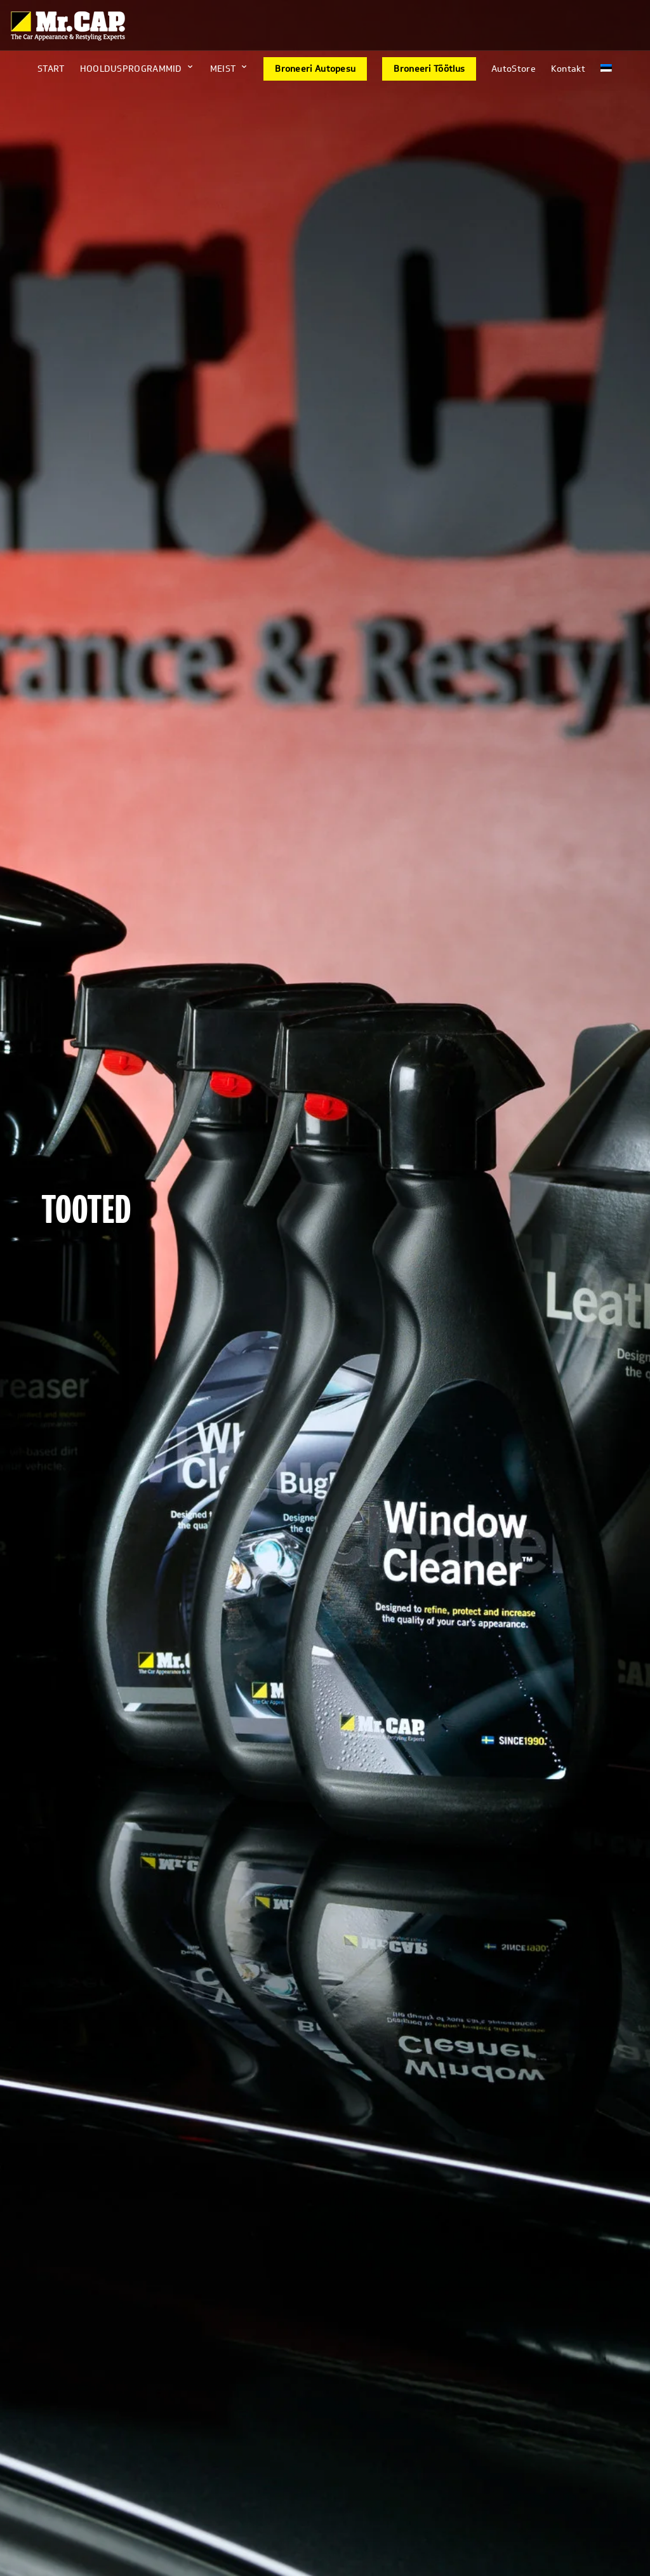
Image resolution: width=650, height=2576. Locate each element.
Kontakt (568, 69)
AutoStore (513, 69)
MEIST (223, 69)
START (51, 69)
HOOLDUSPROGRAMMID (131, 69)
